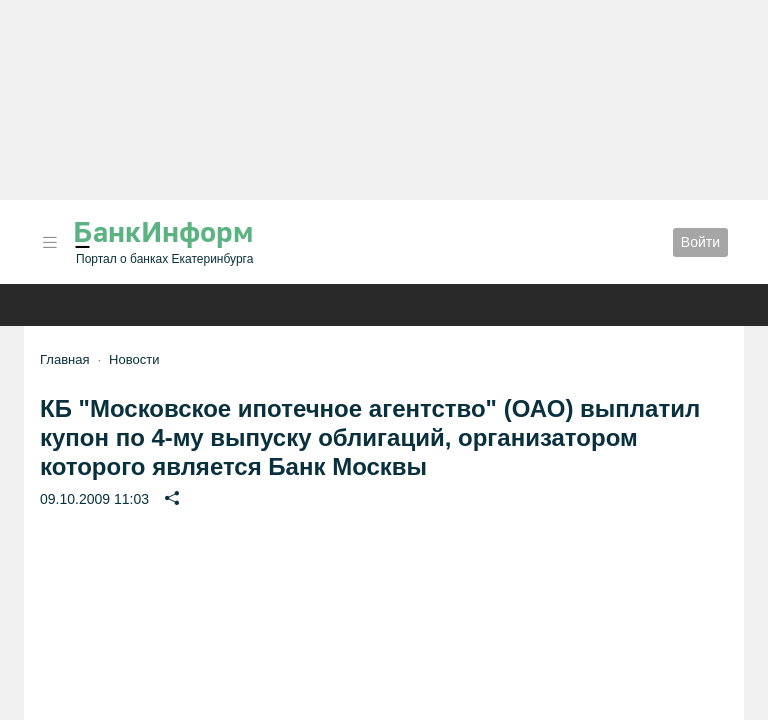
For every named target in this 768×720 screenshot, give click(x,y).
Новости (134, 359)
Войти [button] (700, 242)
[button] (50, 242)
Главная (64, 359)
